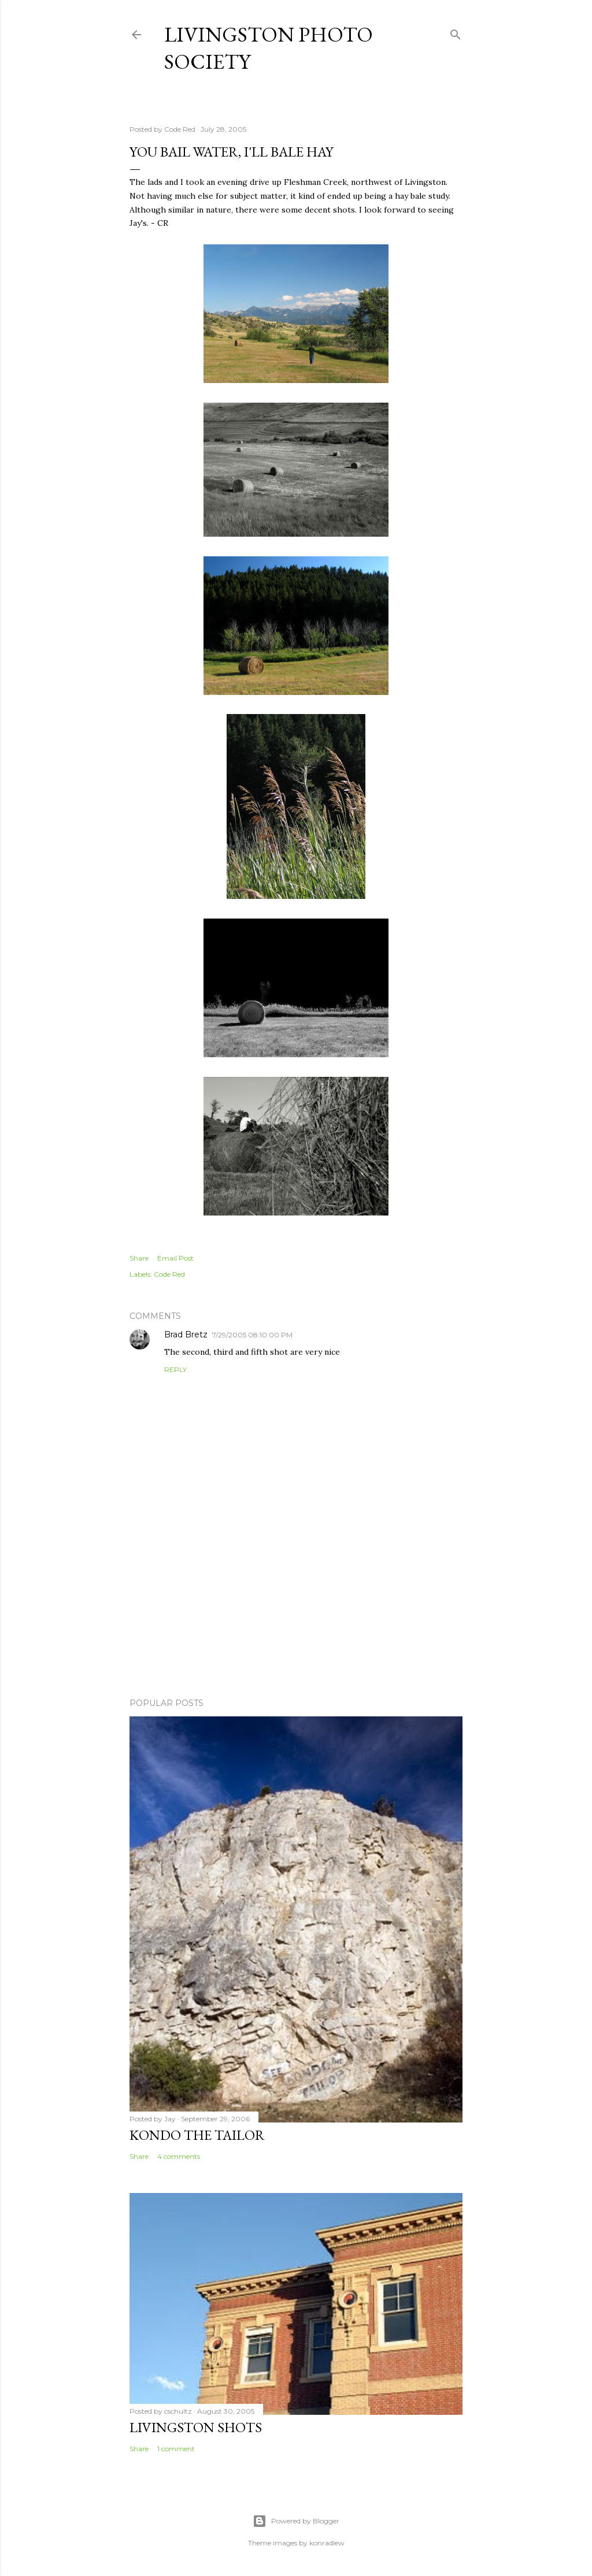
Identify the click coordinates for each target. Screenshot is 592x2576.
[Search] (455, 32)
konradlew (327, 2542)
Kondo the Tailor (197, 2135)
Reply (175, 1369)
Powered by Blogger (296, 2521)
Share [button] (139, 1258)
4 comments (178, 2156)
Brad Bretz (186, 1334)
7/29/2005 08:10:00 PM (252, 1334)
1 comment (176, 2448)
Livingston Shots (196, 2427)
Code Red (169, 1274)
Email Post (175, 1258)
